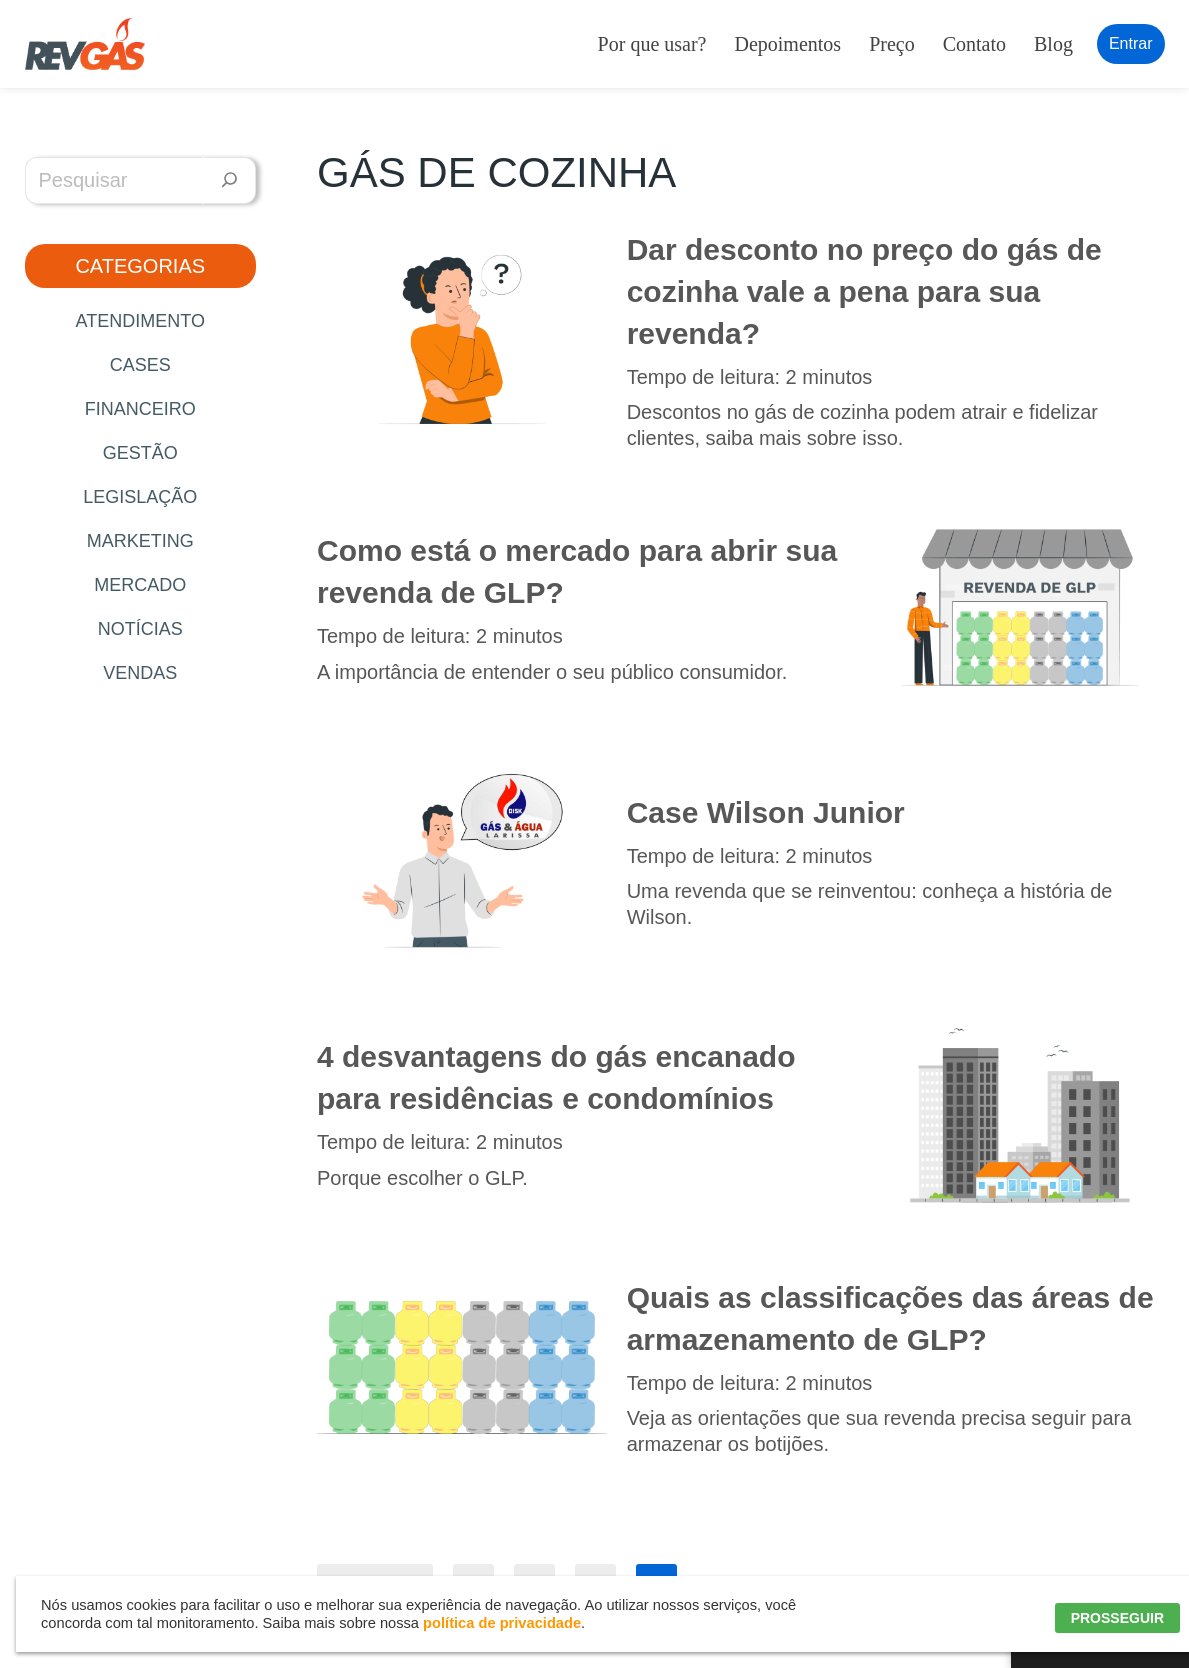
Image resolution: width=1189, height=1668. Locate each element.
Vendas (140, 673)
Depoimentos (787, 44)
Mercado (140, 585)
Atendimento (140, 321)
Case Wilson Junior (766, 812)
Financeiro (140, 409)
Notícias (140, 629)
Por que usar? (652, 44)
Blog (1053, 44)
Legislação (140, 497)
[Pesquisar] (229, 180)
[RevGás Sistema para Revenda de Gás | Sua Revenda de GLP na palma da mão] (85, 44)
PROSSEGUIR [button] (1117, 1618)
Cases (140, 365)
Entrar (1131, 43)
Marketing (140, 541)
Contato (974, 44)
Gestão (140, 453)
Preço (892, 44)
